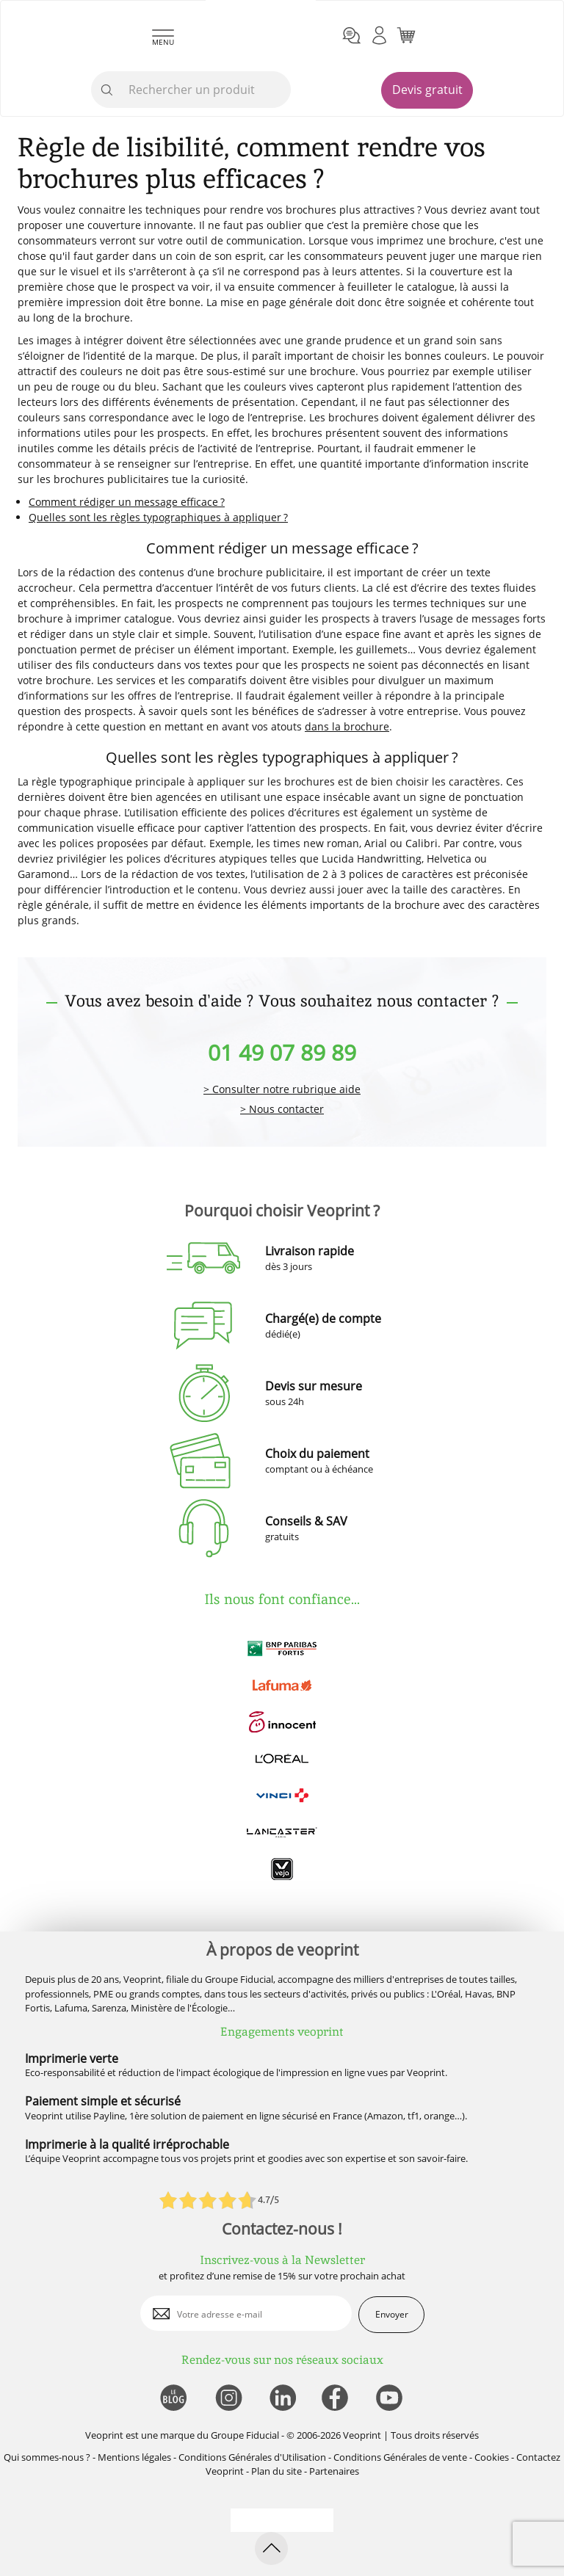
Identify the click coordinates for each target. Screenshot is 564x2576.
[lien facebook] (336, 2399)
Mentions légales (134, 2457)
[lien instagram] (227, 2399)
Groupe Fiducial (245, 2435)
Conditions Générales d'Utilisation (252, 2457)
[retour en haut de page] (271, 2548)
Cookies (491, 2457)
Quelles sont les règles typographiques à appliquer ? (158, 517)
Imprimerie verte (71, 2058)
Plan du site (276, 2471)
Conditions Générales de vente (400, 2457)
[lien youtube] (391, 2399)
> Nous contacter (282, 1109)
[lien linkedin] (282, 2399)
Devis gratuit (427, 89)
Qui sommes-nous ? (47, 2457)
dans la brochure (347, 726)
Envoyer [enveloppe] (391, 2314)
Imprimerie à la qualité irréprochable (127, 2144)
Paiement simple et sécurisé (103, 2101)
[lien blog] (173, 2399)
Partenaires (334, 2471)
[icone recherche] (107, 90)
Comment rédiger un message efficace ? (127, 502)
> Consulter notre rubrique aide (282, 1090)
